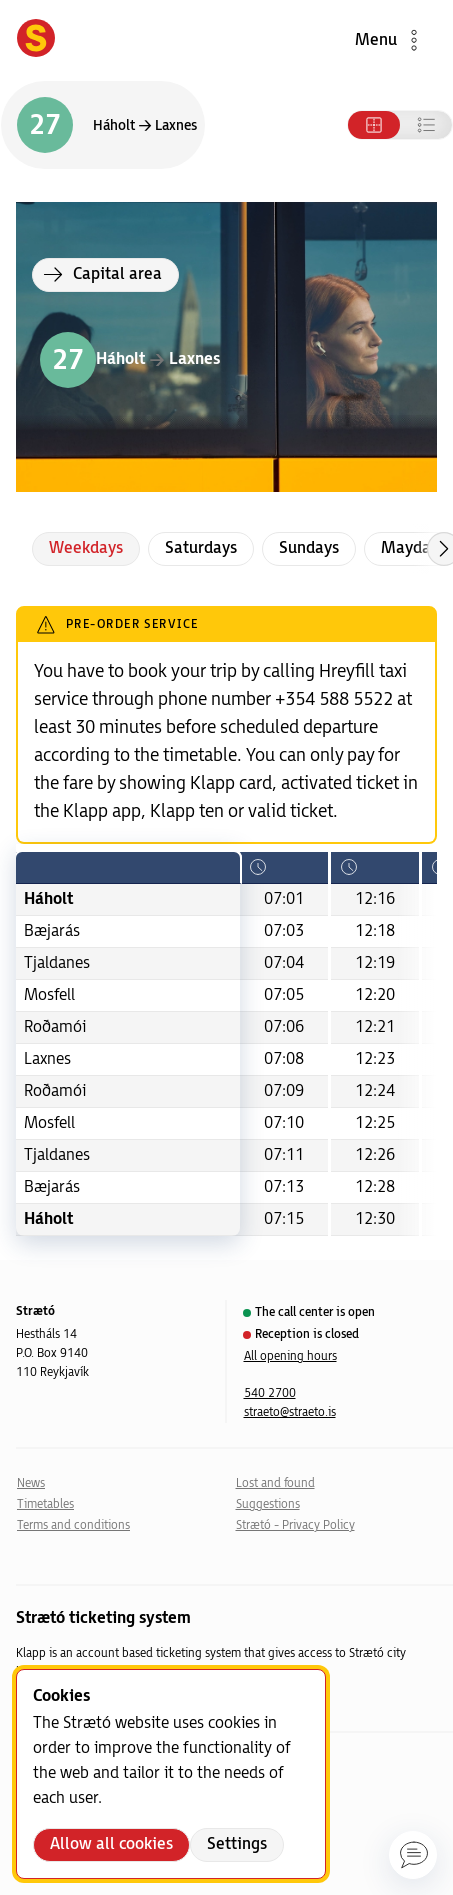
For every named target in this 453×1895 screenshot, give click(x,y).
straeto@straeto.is (290, 1412)
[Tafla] (374, 125)
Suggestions (268, 1504)
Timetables (45, 1504)
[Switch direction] (103, 125)
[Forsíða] (36, 40)
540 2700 (270, 1393)
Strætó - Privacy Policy (295, 1525)
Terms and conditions (73, 1525)
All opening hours (290, 1356)
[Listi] (426, 125)
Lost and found (275, 1483)
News (31, 1483)
